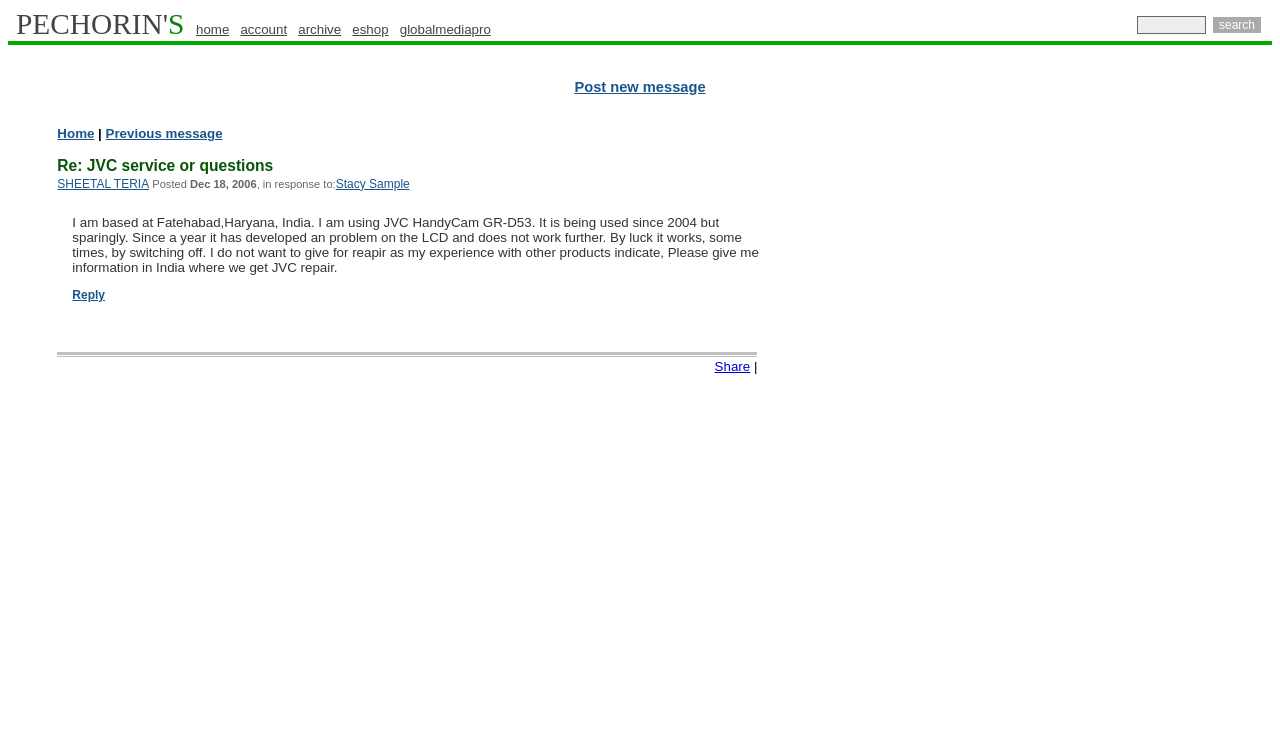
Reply (88, 295)
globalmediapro (445, 29)
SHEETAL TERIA (103, 184)
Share (733, 366)
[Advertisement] (1185, 430)
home (212, 29)
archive (319, 29)
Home (75, 133)
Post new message (639, 87)
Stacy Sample (373, 184)
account (263, 29)
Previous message (164, 133)
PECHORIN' (100, 24)
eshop (370, 29)
